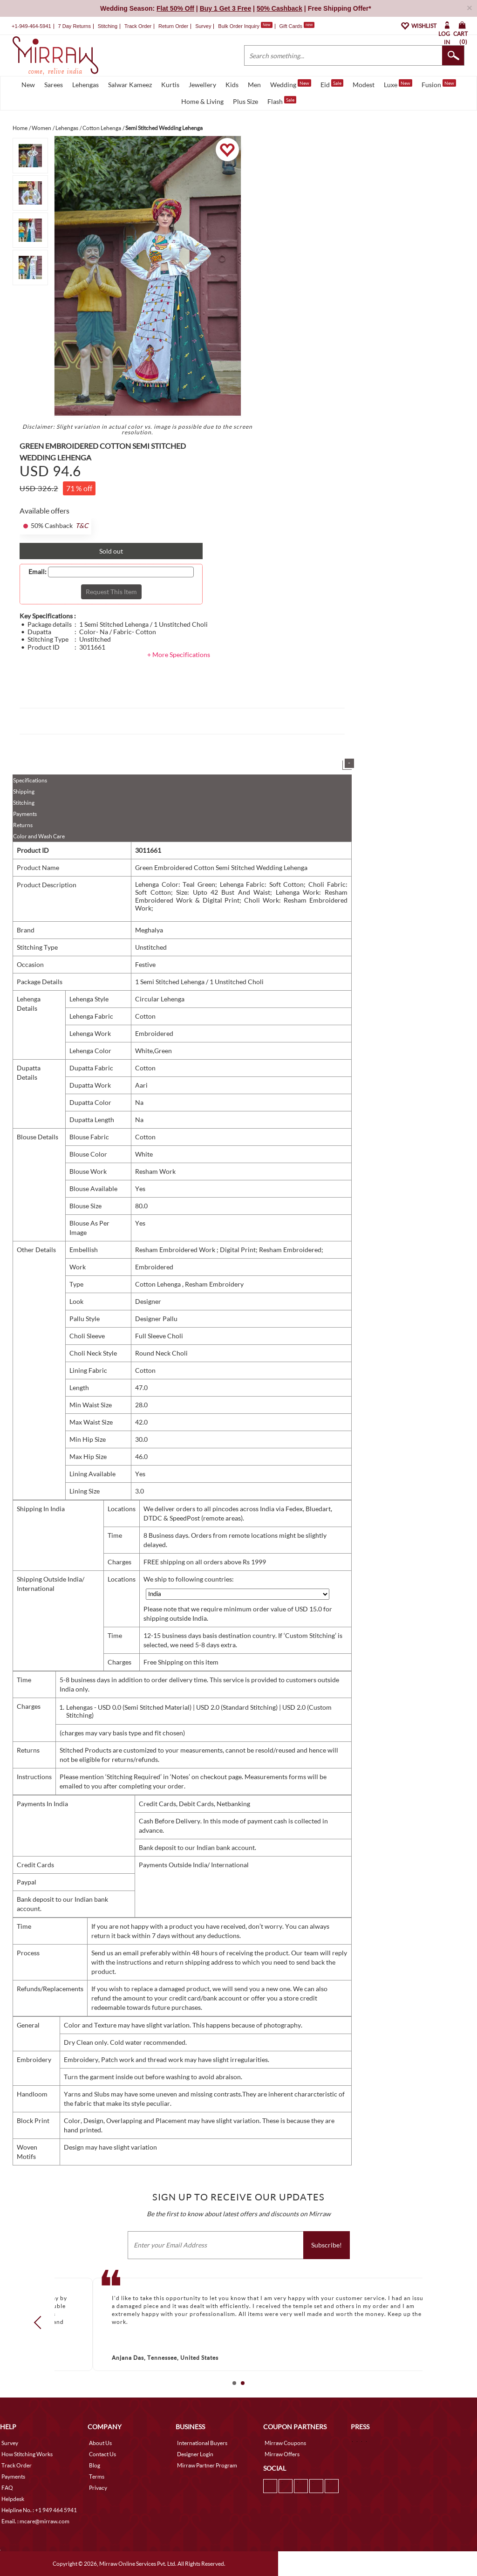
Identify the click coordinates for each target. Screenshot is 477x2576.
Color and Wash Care (39, 836)
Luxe (398, 84)
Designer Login (195, 2454)
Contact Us (102, 2454)
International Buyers (202, 2442)
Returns (23, 825)
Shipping (23, 791)
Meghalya (149, 930)
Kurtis (170, 85)
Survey (203, 26)
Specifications (30, 780)
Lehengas (85, 85)
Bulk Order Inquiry (238, 26)
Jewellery (202, 85)
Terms (96, 2476)
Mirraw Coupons (285, 2442)
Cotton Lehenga (158, 1284)
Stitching (23, 802)
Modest (364, 85)
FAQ (7, 2487)
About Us (100, 2442)
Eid (331, 84)
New (28, 85)
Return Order (173, 26)
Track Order (137, 26)
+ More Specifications (178, 654)
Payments (25, 813)
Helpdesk (12, 2498)
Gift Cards (296, 26)
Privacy (98, 2487)
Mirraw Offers (282, 2454)
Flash (281, 100)
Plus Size (245, 101)
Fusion (439, 84)
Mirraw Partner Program (207, 2465)
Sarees (53, 85)
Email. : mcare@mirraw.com (35, 2521)
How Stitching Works (27, 2454)
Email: (37, 572)
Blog (94, 2465)
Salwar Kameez (130, 85)
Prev (40, 2322)
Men (254, 85)
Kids (231, 85)
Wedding (290, 84)
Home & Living (202, 101)
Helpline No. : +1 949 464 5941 (39, 2510)
